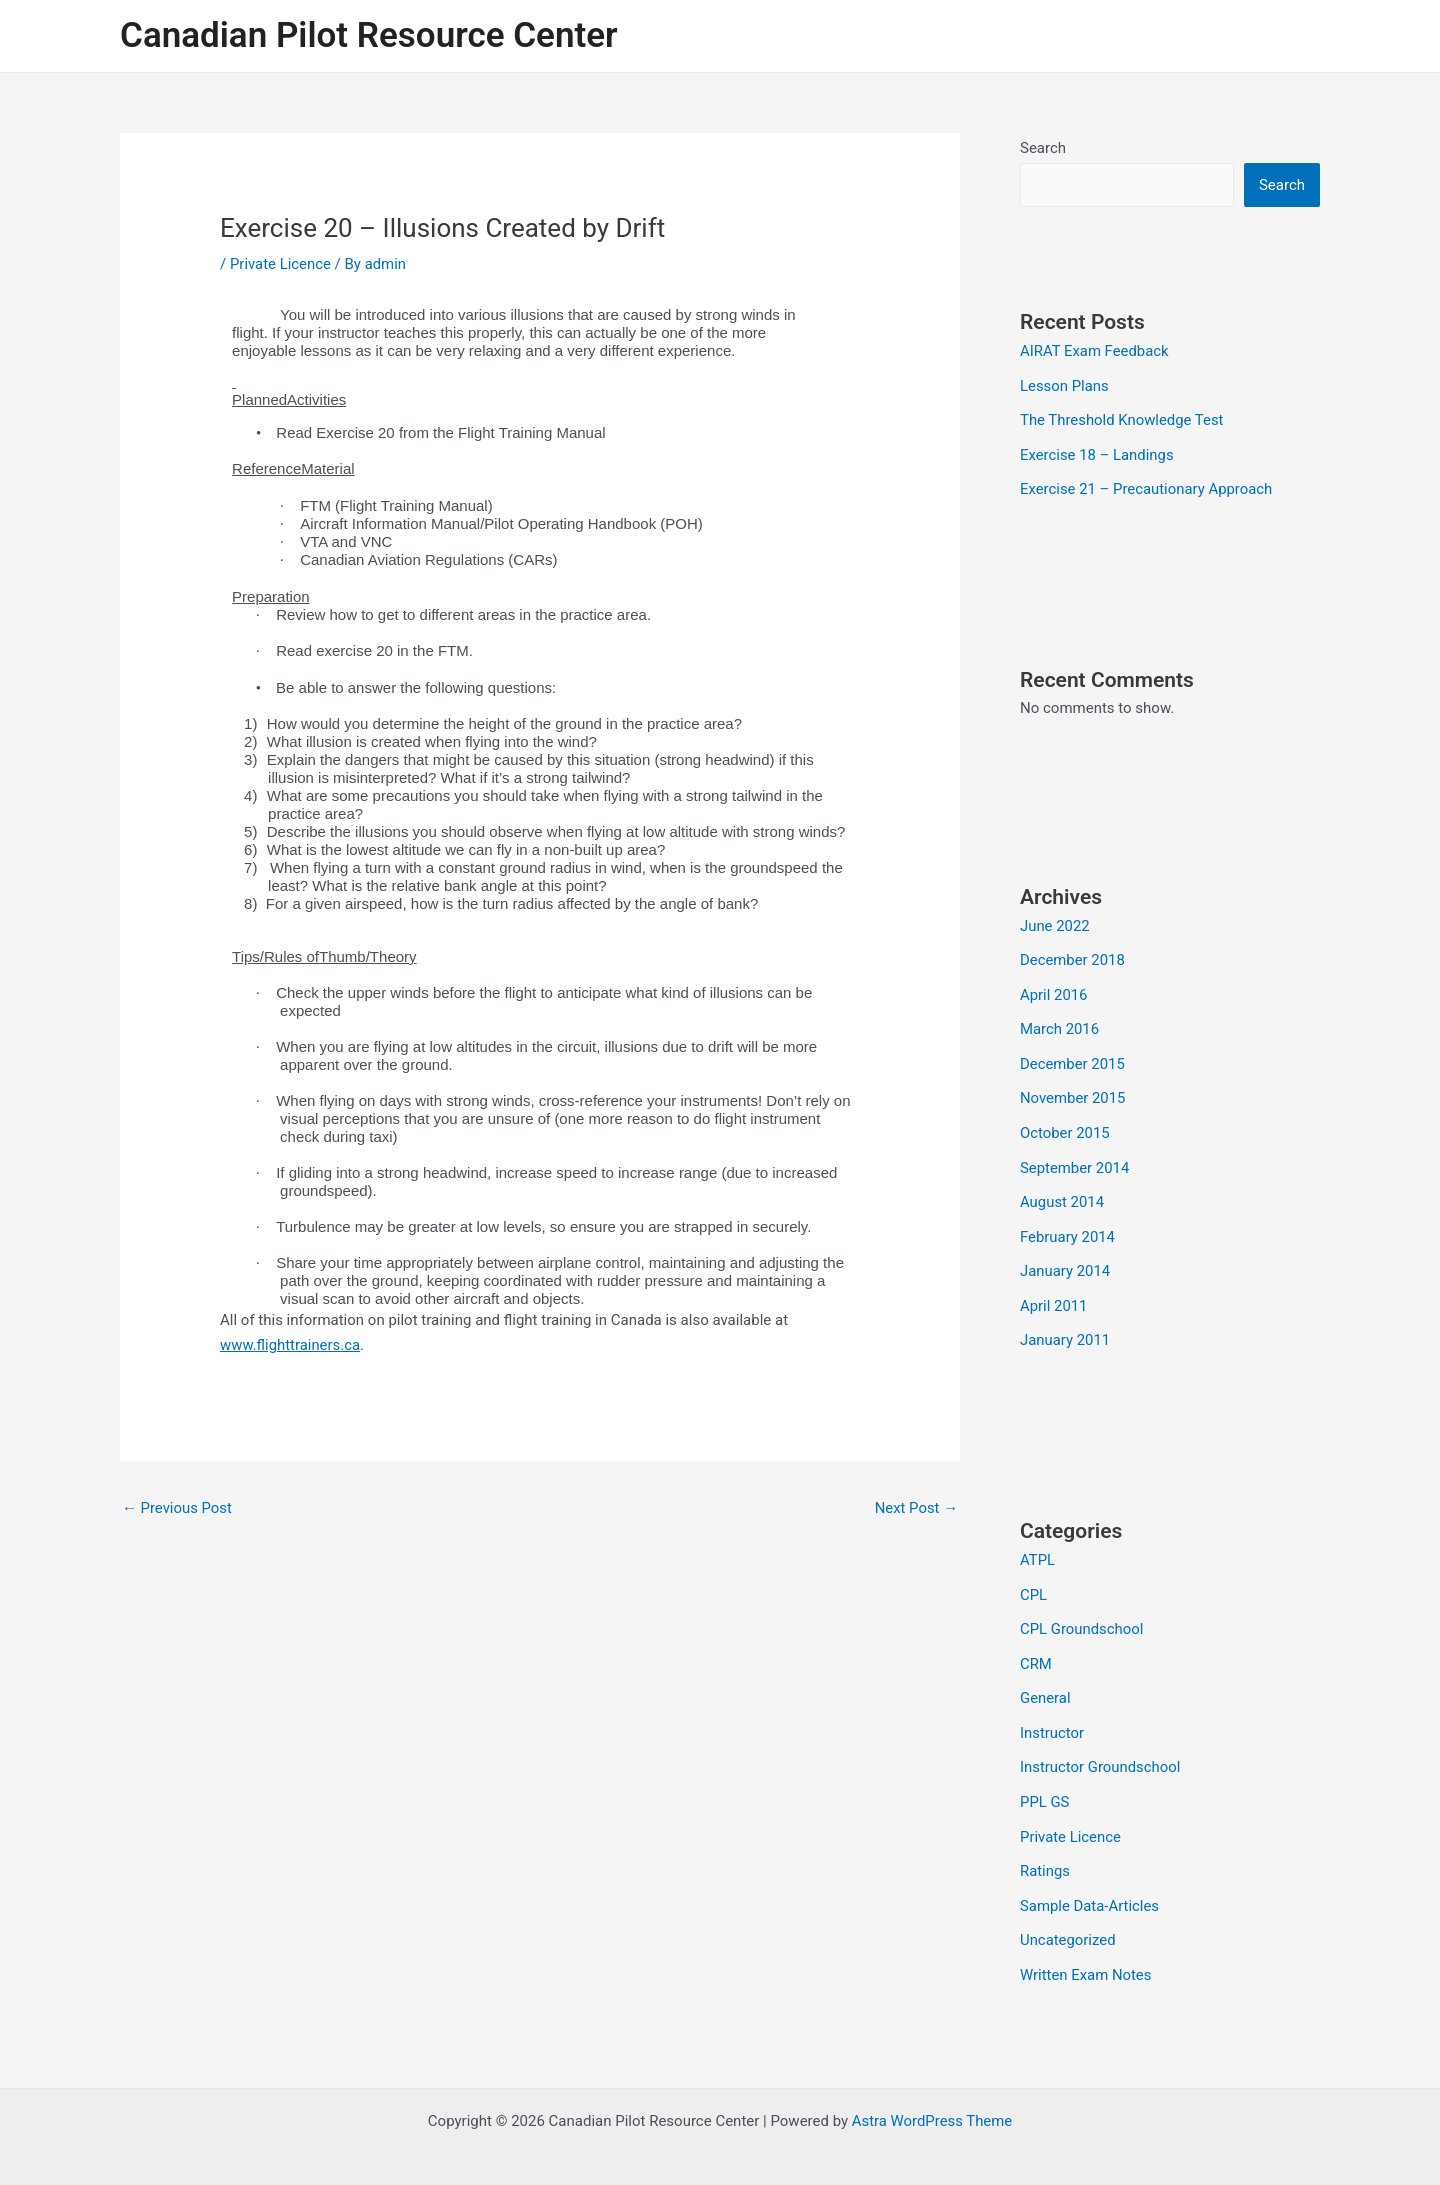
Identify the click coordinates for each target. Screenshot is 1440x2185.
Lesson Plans (1064, 385)
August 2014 (1062, 1192)
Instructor (1052, 1715)
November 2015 (1073, 1091)
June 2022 (1055, 922)
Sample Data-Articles (1090, 1884)
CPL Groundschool (1082, 1614)
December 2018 (1073, 956)
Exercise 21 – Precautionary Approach (1147, 486)
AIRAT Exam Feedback (1095, 351)
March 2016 (1060, 1023)
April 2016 (1054, 989)
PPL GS (1045, 1782)
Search (1043, 148)
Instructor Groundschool (1101, 1749)
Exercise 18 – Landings (1097, 453)
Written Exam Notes (1086, 1951)
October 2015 (1065, 1124)
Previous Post (177, 1508)
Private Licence (281, 264)
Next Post (916, 1508)
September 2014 (1075, 1158)
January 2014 (1065, 1259)
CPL (1033, 1580)
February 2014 (1068, 1226)
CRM (1036, 1647)
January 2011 (1065, 1327)
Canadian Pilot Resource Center (369, 35)
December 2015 (1073, 1057)
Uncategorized (1068, 1917)
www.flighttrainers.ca (290, 1345)
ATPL (1037, 1546)
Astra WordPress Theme (932, 2097)
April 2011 (1054, 1293)
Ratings (1045, 1850)
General (1045, 1681)
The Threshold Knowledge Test (1122, 419)
